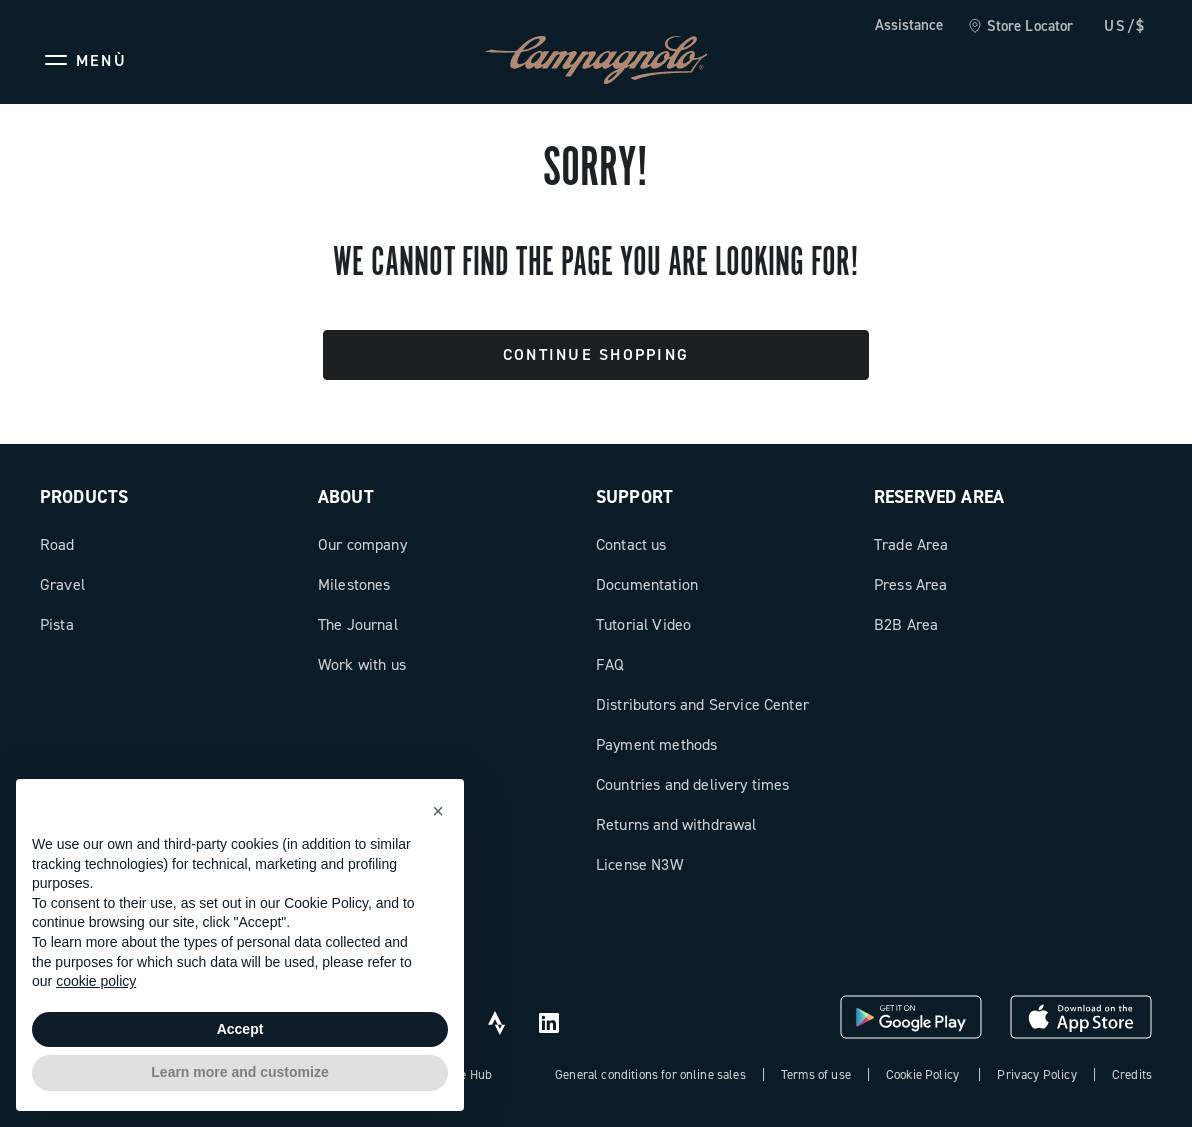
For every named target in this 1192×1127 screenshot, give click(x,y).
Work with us (362, 664)
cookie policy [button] (96, 981)
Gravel (62, 584)
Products (84, 497)
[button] (438, 811)
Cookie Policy (922, 1074)
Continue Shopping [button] (596, 354)
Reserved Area (939, 497)
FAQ (610, 664)
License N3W (639, 864)
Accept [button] (240, 1029)
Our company (362, 544)
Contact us (631, 544)
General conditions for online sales (650, 1074)
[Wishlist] (1040, 60)
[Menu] (83, 60)
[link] (1020, 27)
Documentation (647, 584)
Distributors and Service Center (702, 704)
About (346, 497)
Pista (57, 624)
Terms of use (816, 1074)
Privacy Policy (1036, 1074)
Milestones (354, 584)
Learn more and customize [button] (239, 1072)
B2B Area (906, 624)
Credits (1132, 1074)
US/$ (1125, 26)
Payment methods (656, 744)
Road (57, 544)
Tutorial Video (643, 624)
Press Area (911, 584)
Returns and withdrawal (676, 824)
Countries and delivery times (692, 784)
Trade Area (911, 544)
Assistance (909, 25)
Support (634, 497)
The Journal (358, 624)
